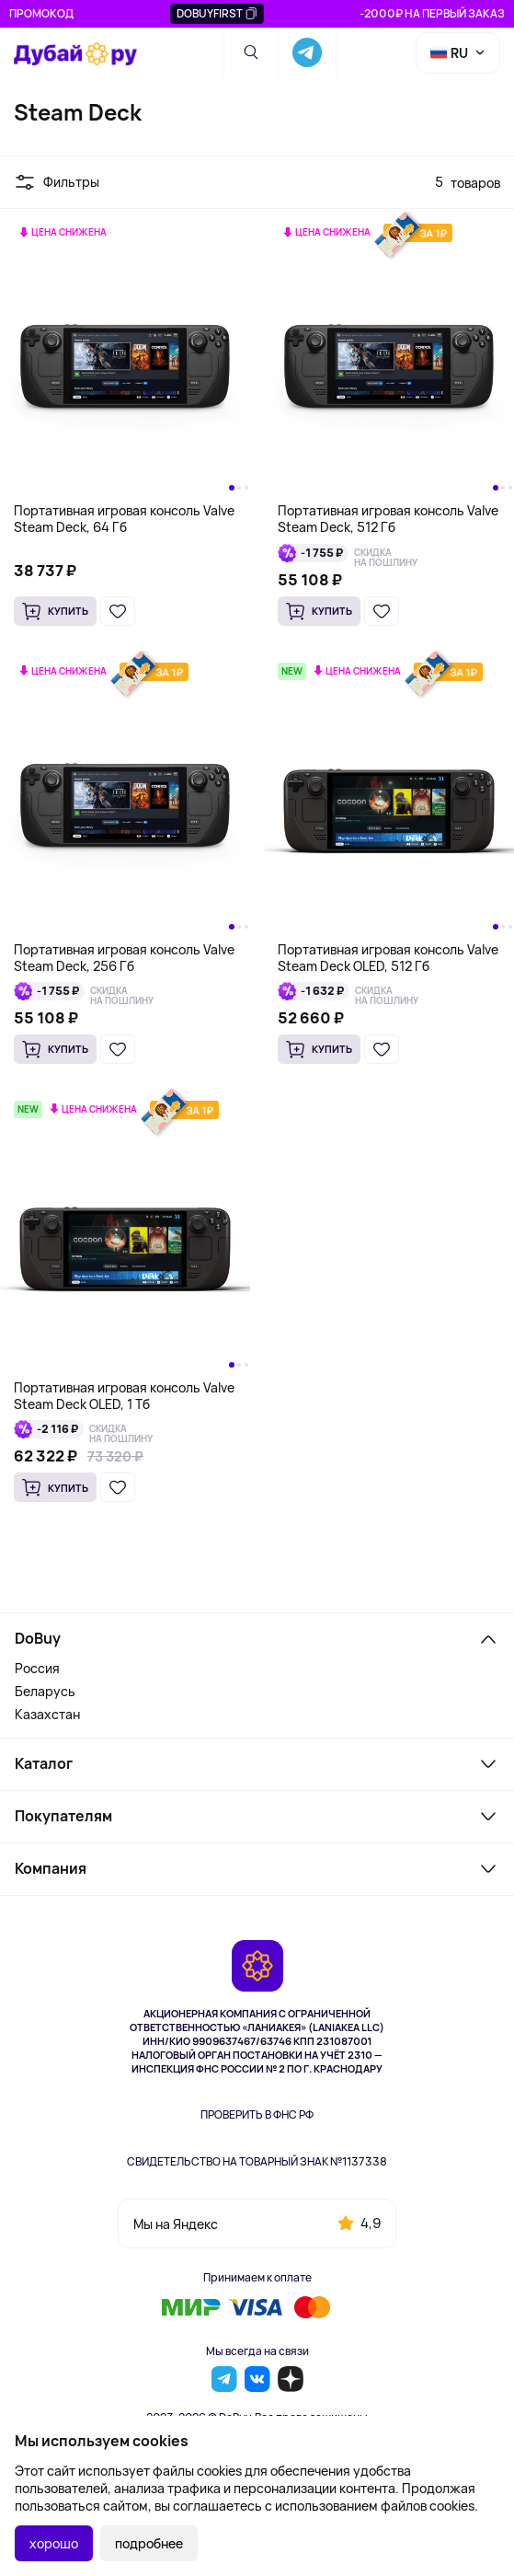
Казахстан (47, 1714)
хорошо (53, 2543)
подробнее (149, 2543)
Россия (37, 1668)
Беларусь (45, 1691)
